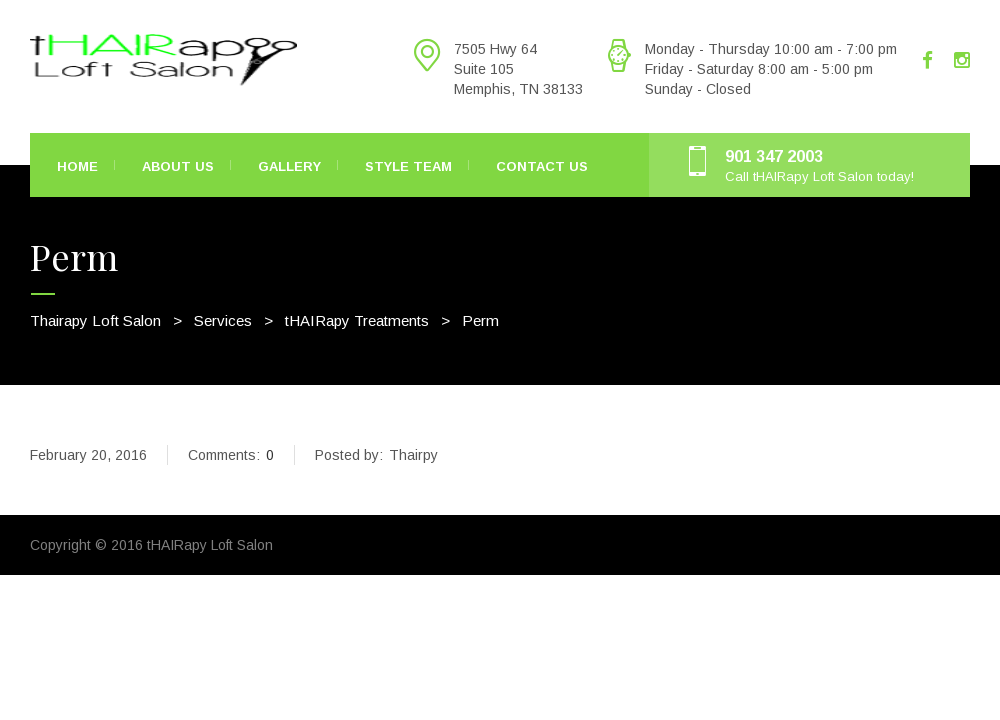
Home (77, 166)
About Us (178, 166)
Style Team (408, 166)
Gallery (289, 166)
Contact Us (542, 166)
